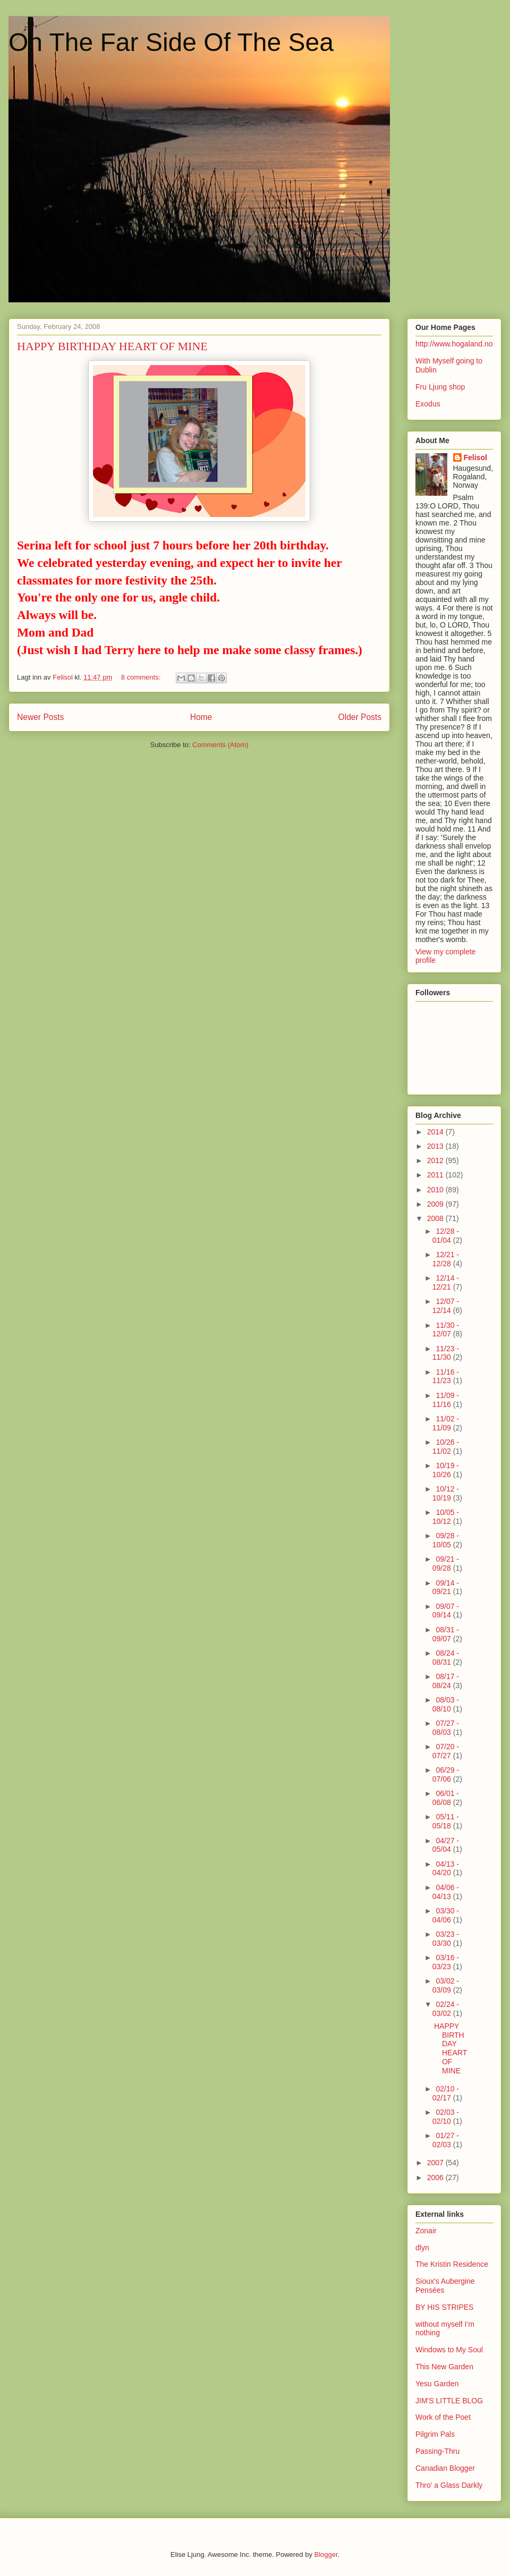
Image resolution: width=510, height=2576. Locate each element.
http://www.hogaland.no (454, 344)
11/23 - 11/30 (445, 1353)
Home (201, 717)
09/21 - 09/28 (445, 1563)
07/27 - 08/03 (445, 1727)
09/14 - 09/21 (445, 1587)
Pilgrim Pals (435, 2434)
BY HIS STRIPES (444, 2307)
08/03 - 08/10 (445, 1704)
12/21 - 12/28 (445, 1259)
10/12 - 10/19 (445, 1493)
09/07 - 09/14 (445, 1611)
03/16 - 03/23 (445, 1962)
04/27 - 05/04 (445, 1845)
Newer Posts (40, 717)
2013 (436, 1146)
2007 (436, 2162)
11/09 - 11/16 (445, 1400)
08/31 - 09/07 (445, 1634)
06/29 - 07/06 (445, 1774)
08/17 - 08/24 (445, 1681)
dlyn (422, 2247)
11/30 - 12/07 (445, 1329)
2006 (436, 2177)
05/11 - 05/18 (445, 1821)
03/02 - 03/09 (445, 1985)
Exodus (427, 404)
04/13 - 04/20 (445, 1868)
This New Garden (444, 2366)
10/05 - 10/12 (445, 1517)
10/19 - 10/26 (445, 1470)
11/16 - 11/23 (445, 1376)
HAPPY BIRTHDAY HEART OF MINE (112, 346)
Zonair (426, 2230)
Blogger (326, 2554)
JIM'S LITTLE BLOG (449, 2400)
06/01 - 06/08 (445, 1798)
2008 (436, 1218)
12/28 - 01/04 (445, 1235)
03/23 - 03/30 (445, 1938)
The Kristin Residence (451, 2264)
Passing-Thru (437, 2451)
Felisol (475, 457)
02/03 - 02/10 (445, 2116)
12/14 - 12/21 (445, 1282)
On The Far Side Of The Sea (171, 42)
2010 (436, 1189)
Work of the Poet (443, 2417)
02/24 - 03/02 (445, 2009)
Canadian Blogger (445, 2468)
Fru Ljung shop (440, 387)
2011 (436, 1175)
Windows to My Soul (449, 2349)
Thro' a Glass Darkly (448, 2485)
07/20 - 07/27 (445, 1751)
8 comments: (142, 677)
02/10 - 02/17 (445, 2093)
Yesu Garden (436, 2383)
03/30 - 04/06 (445, 1915)
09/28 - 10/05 (445, 1540)
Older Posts (359, 717)
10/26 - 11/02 (445, 1446)
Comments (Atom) (220, 745)
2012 (436, 1160)
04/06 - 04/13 (445, 1892)
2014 (436, 1132)
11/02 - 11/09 (445, 1423)
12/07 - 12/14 (445, 1306)
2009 (436, 1204)
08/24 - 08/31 (445, 1657)
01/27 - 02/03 (445, 2140)
